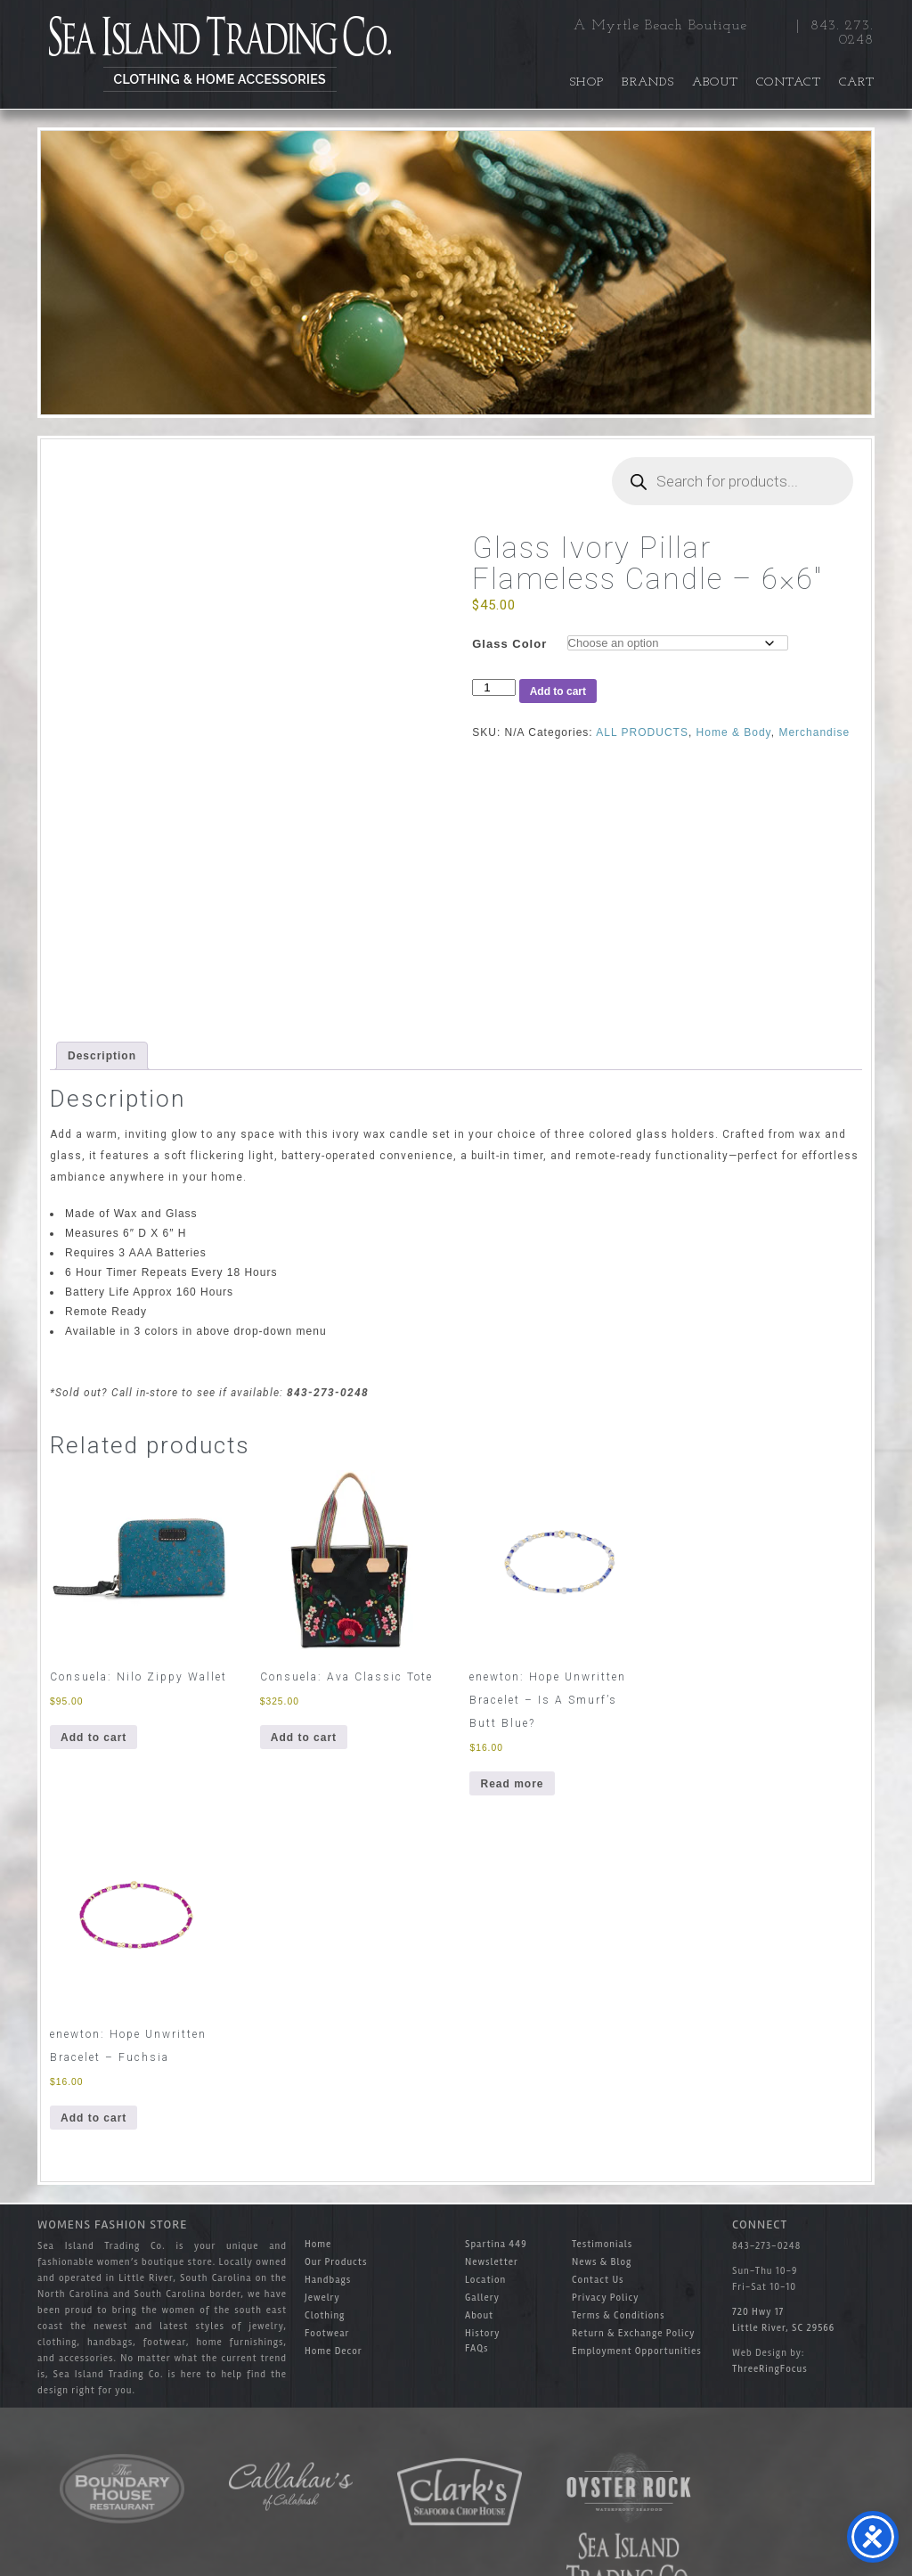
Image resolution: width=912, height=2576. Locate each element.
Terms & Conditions (618, 2315)
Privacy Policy (605, 2297)
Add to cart (558, 691)
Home (318, 2244)
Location (485, 2280)
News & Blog (601, 2262)
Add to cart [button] (93, 1737)
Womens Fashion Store (112, 2224)
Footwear (327, 2333)
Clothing (325, 2315)
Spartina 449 (496, 2244)
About (715, 82)
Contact (788, 82)
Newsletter (491, 2262)
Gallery (482, 2297)
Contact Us (598, 2280)
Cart (857, 82)
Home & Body (733, 732)
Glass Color (509, 643)
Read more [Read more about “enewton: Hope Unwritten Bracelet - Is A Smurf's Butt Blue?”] (511, 1784)
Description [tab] (102, 1056)
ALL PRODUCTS (642, 732)
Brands (648, 82)
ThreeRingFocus (770, 2369)
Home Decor (333, 2351)
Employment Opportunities (637, 2351)
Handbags (328, 2280)
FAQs (477, 2348)
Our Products (336, 2262)
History (483, 2333)
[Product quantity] (493, 687)
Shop (587, 82)
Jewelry (322, 2297)
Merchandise (814, 732)
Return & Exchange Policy (634, 2333)
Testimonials (602, 2244)
